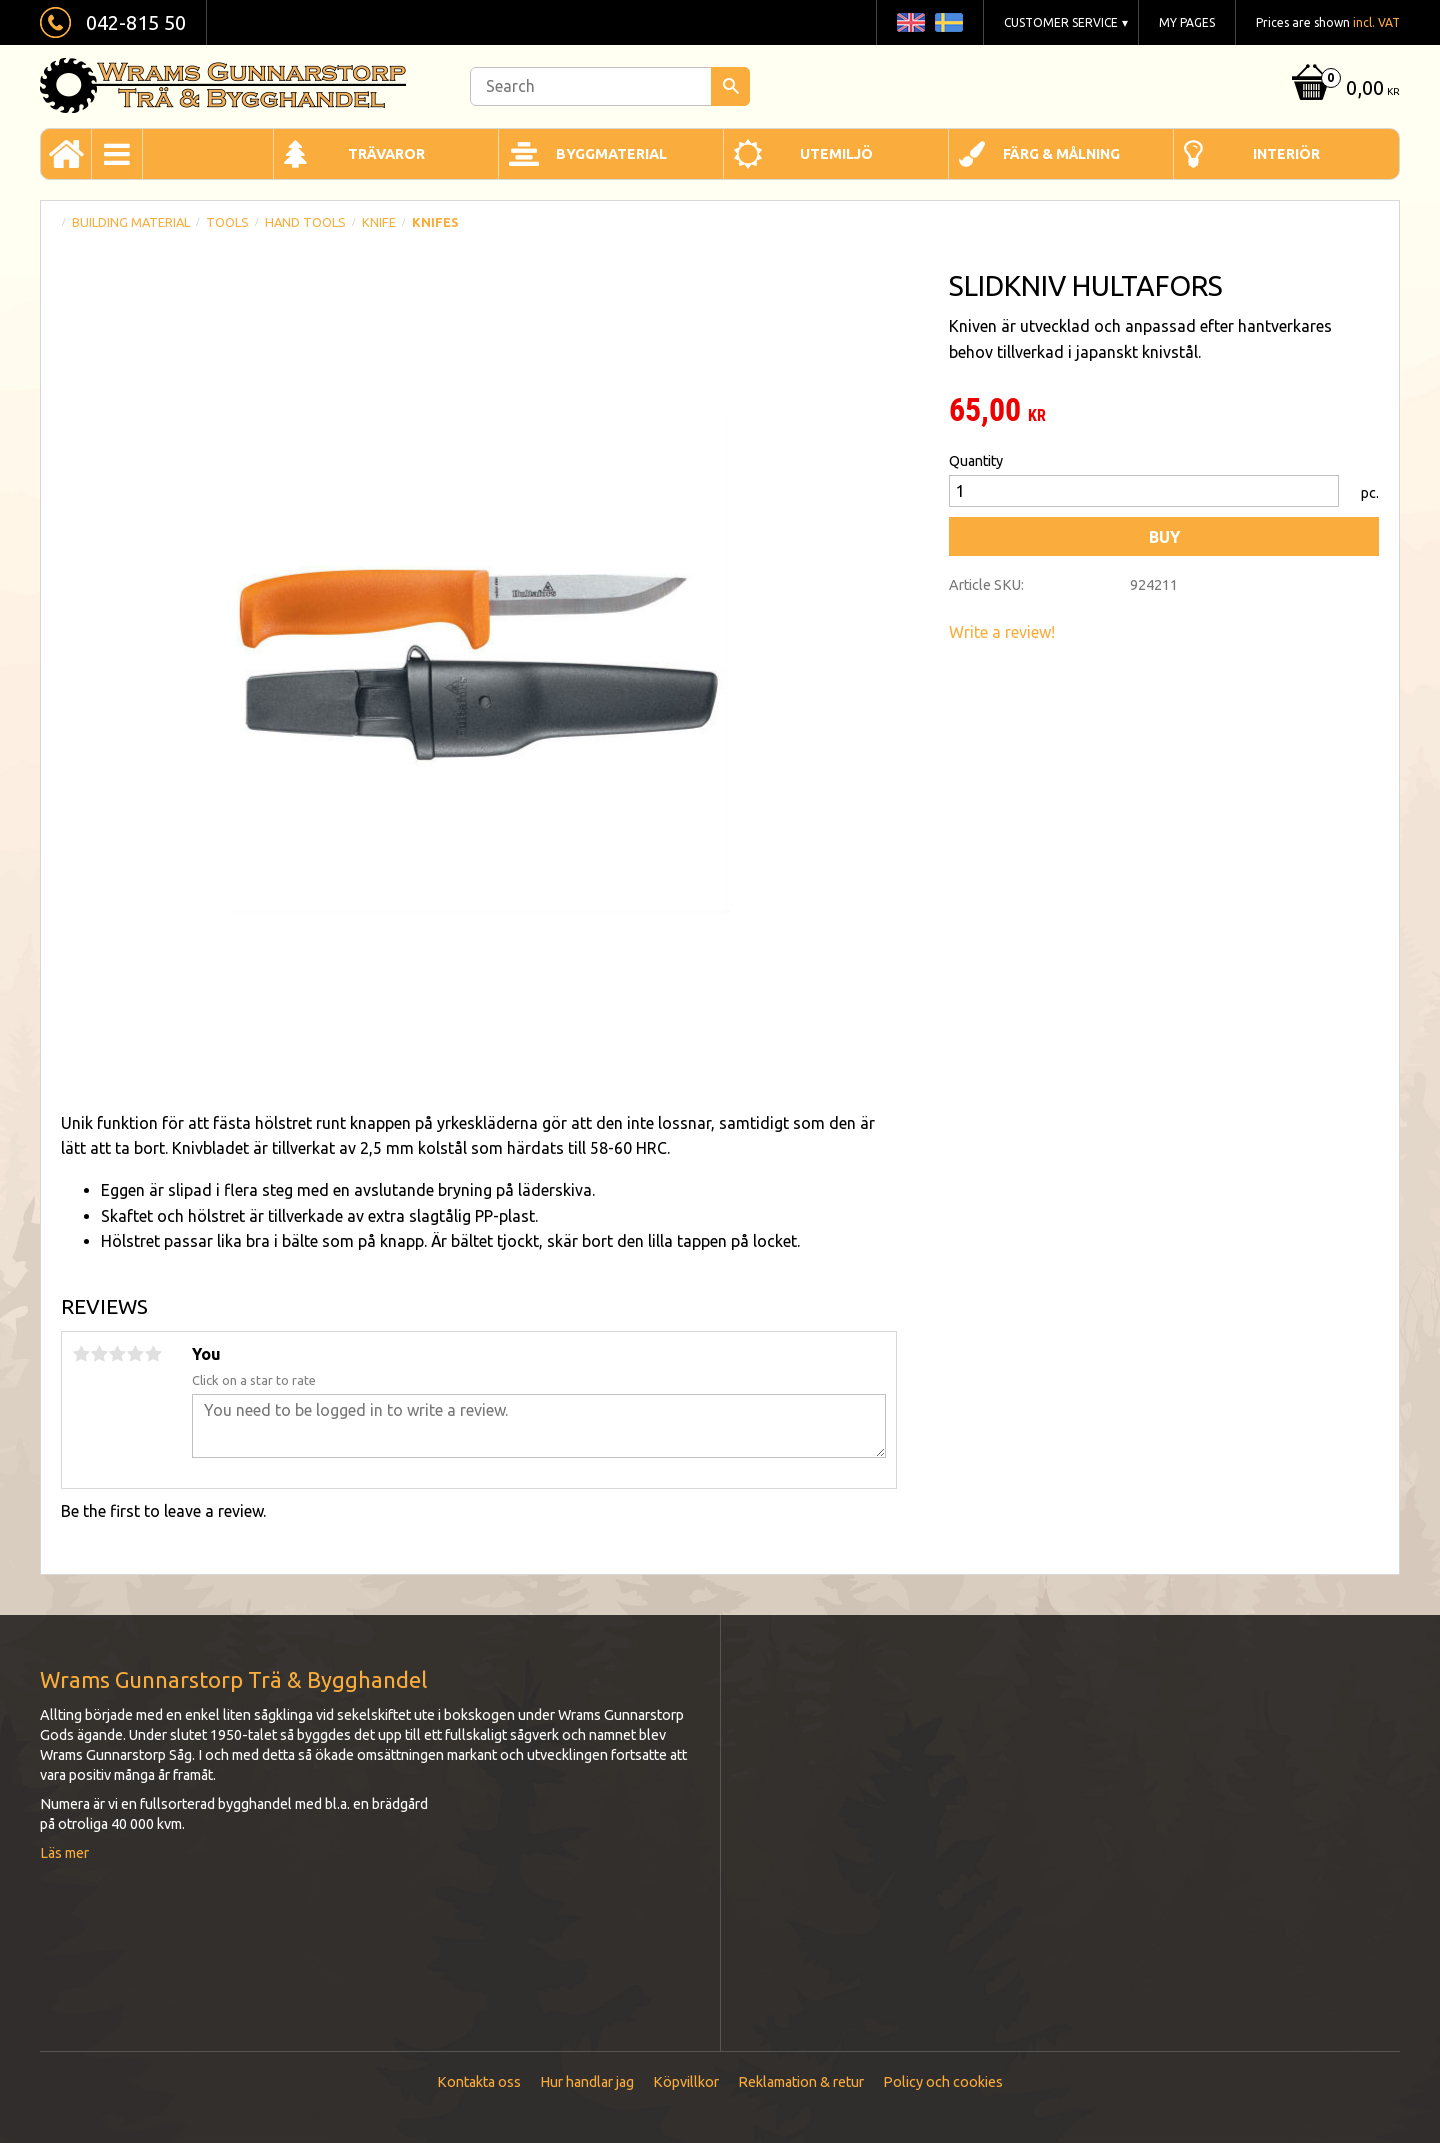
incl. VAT (1376, 22)
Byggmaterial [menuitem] (611, 154)
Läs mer (64, 1853)
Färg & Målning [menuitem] (1061, 154)
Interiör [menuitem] (1286, 154)
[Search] (730, 86)
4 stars (135, 1354)
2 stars (99, 1354)
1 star (81, 1354)
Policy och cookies (943, 2082)
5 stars (153, 1354)
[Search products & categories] (610, 86)
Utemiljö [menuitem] (836, 154)
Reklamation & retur (801, 2082)
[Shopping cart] (1343, 89)
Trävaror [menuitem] (386, 154)
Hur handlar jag (587, 2082)
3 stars (117, 1354)
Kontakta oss (479, 2082)
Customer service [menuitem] (1061, 22)
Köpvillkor (686, 2082)
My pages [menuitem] (1187, 22)
